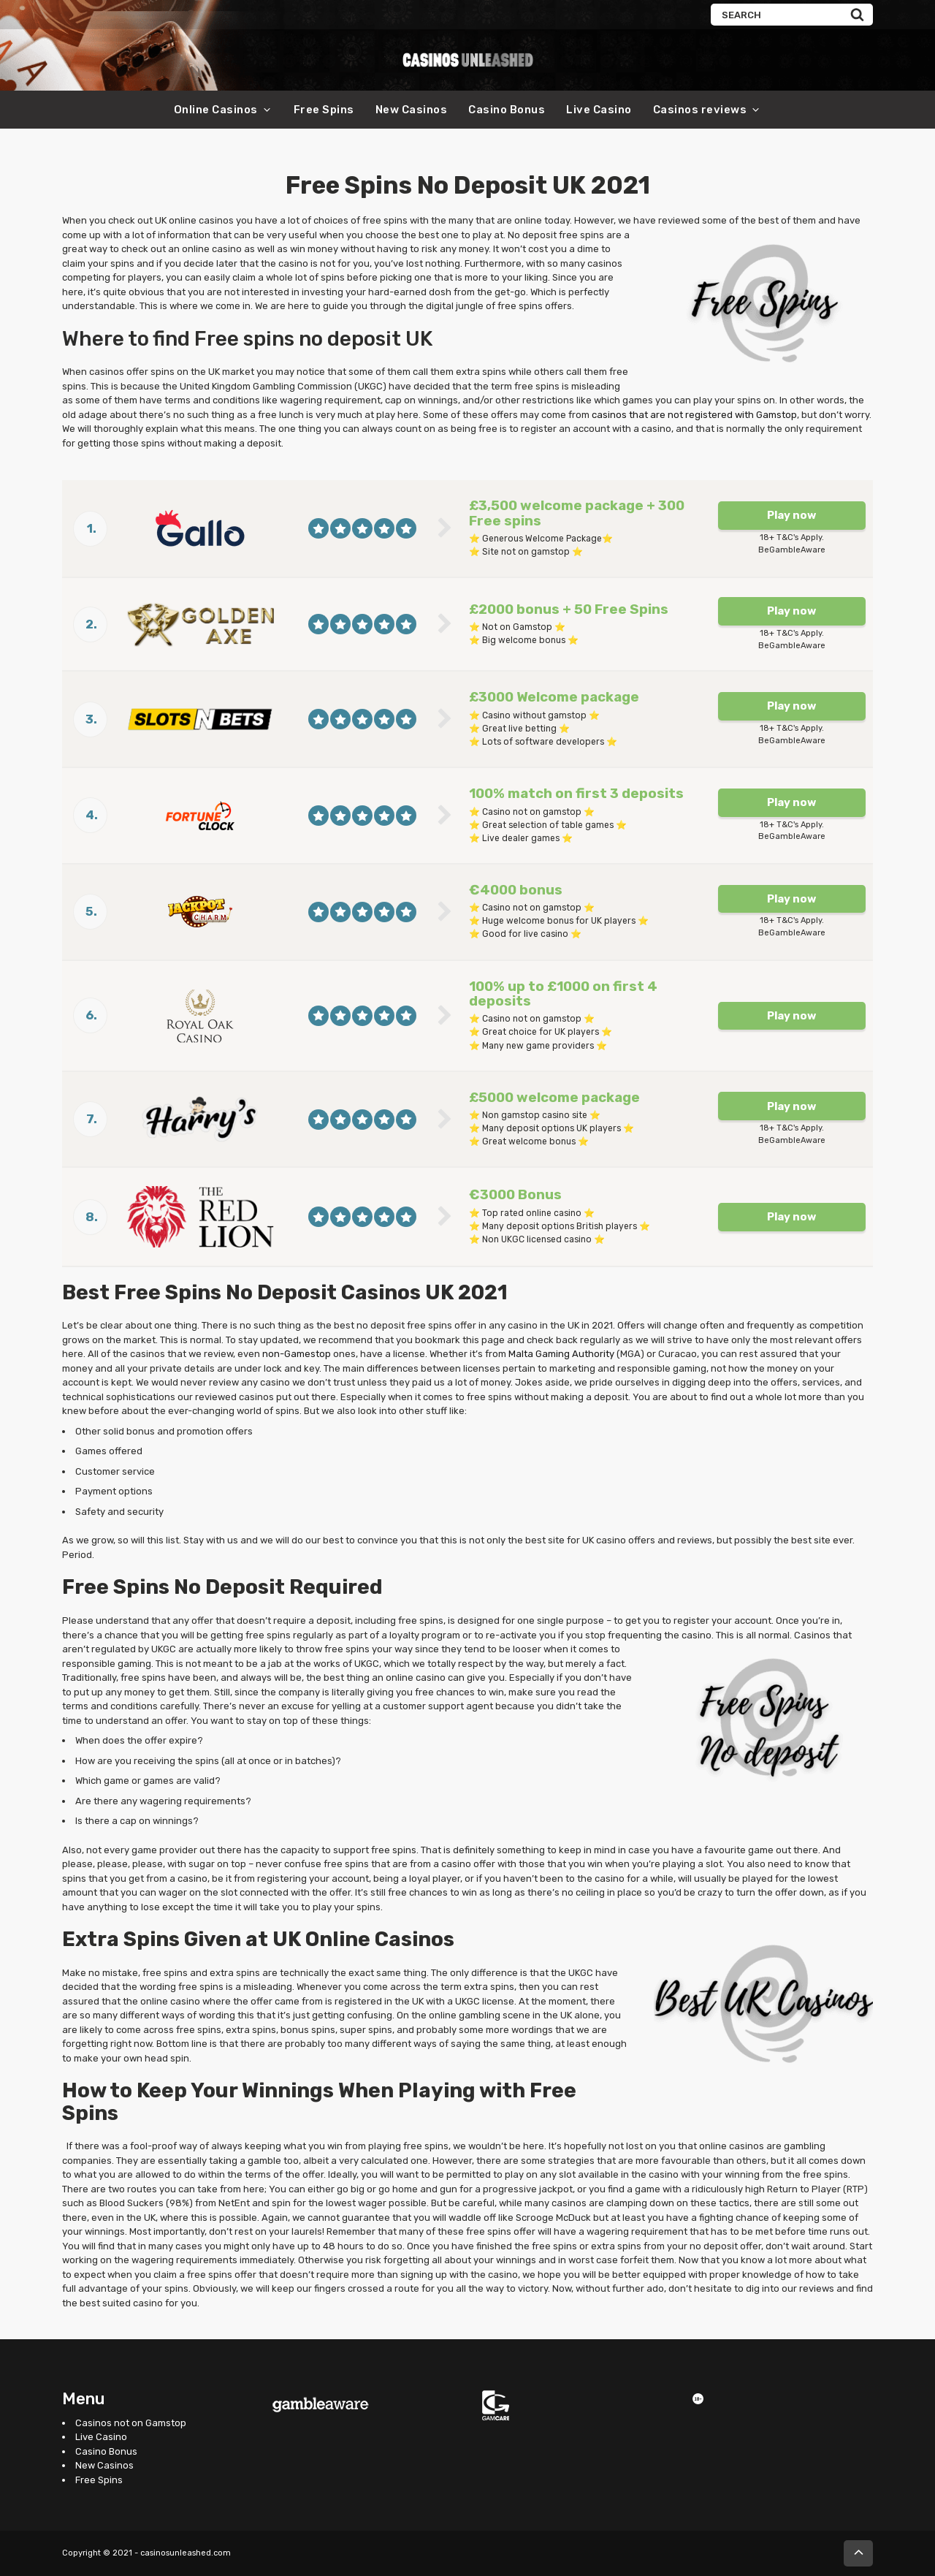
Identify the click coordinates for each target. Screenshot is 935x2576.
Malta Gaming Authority (561, 1353)
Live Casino (599, 109)
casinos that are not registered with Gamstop (694, 414)
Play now (791, 515)
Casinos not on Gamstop (130, 2422)
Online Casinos (216, 109)
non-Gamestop (296, 1353)
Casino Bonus (506, 109)
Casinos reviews (700, 109)
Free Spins (324, 109)
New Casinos (411, 109)
